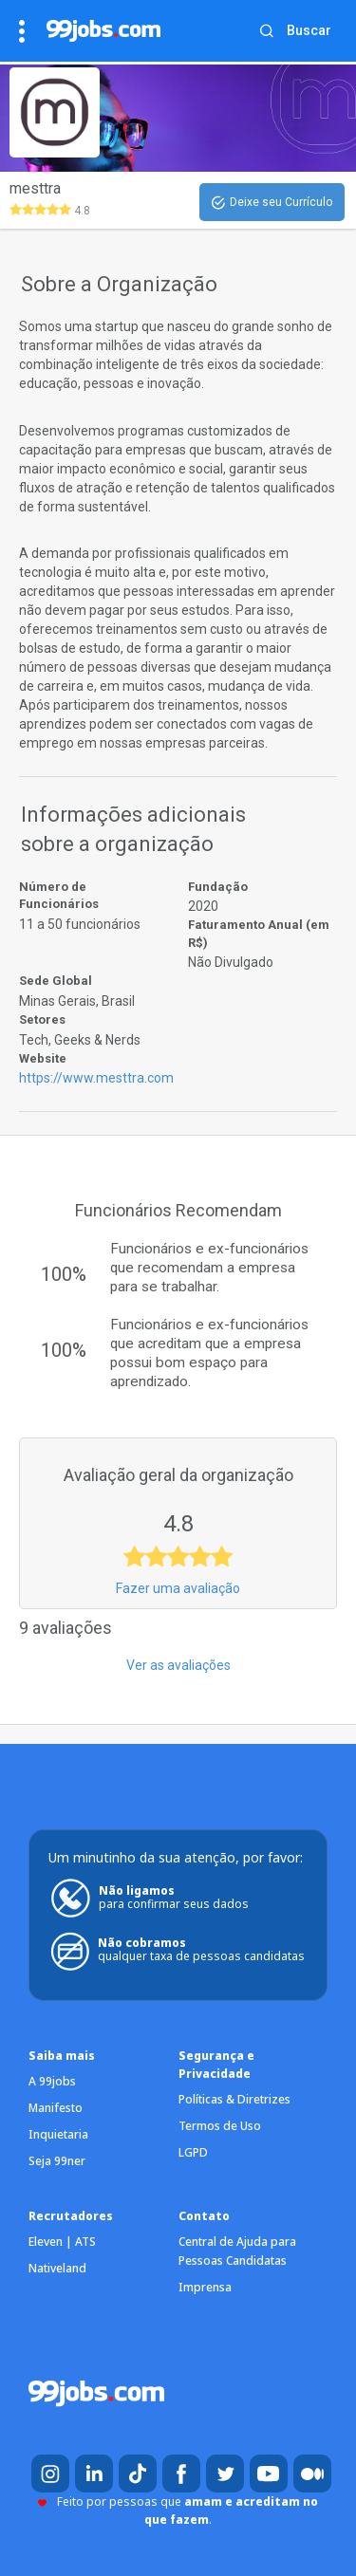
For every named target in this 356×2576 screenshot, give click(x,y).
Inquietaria (58, 2134)
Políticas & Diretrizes (234, 2099)
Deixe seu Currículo (272, 203)
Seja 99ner (56, 2161)
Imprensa (205, 2287)
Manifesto (55, 2108)
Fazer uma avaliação (178, 1588)
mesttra (35, 188)
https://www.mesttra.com (96, 1077)
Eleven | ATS (62, 2241)
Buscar (309, 30)
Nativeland (57, 2268)
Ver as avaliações (178, 1665)
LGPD (193, 2152)
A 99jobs (52, 2081)
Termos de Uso (219, 2126)
